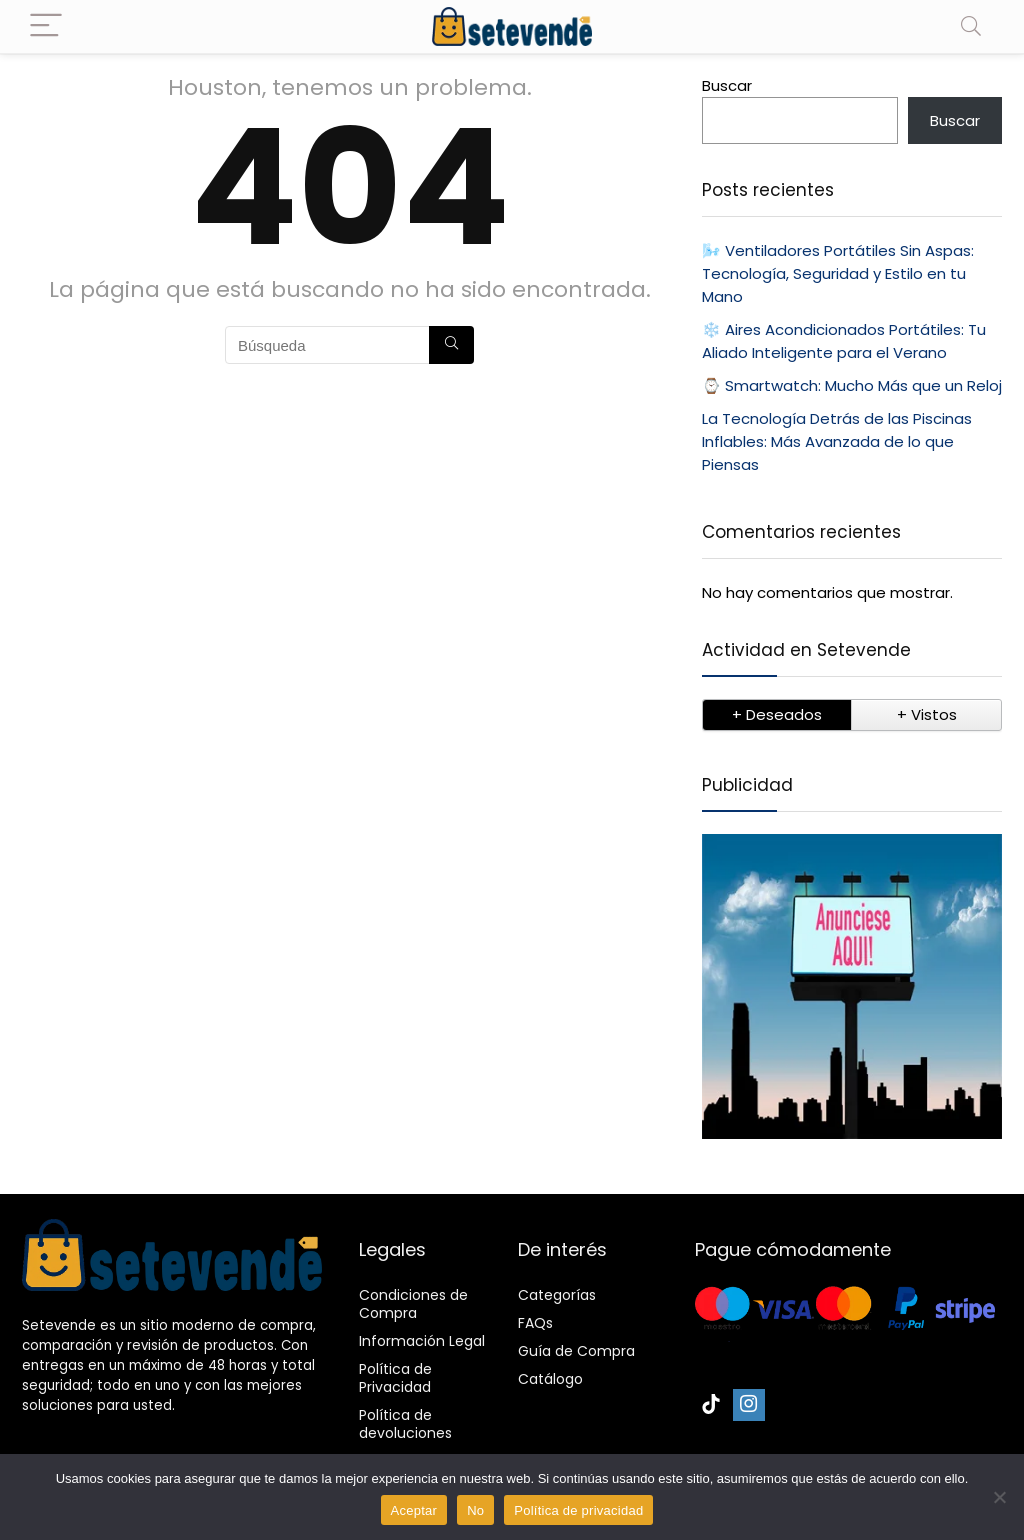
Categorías (557, 1295)
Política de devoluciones (405, 1424)
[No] (999, 1497)
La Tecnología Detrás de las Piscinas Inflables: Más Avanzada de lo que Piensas (837, 441)
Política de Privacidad (395, 1378)
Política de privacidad (578, 1510)
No (475, 1510)
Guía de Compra (576, 1351)
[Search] (971, 26)
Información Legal (422, 1341)
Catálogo (550, 1379)
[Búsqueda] (451, 345)
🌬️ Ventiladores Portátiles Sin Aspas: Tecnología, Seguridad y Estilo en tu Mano (838, 273)
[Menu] (46, 26)
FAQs (535, 1323)
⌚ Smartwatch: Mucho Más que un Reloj (852, 385)
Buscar (727, 85)
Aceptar (414, 1510)
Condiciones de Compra (413, 1304)
